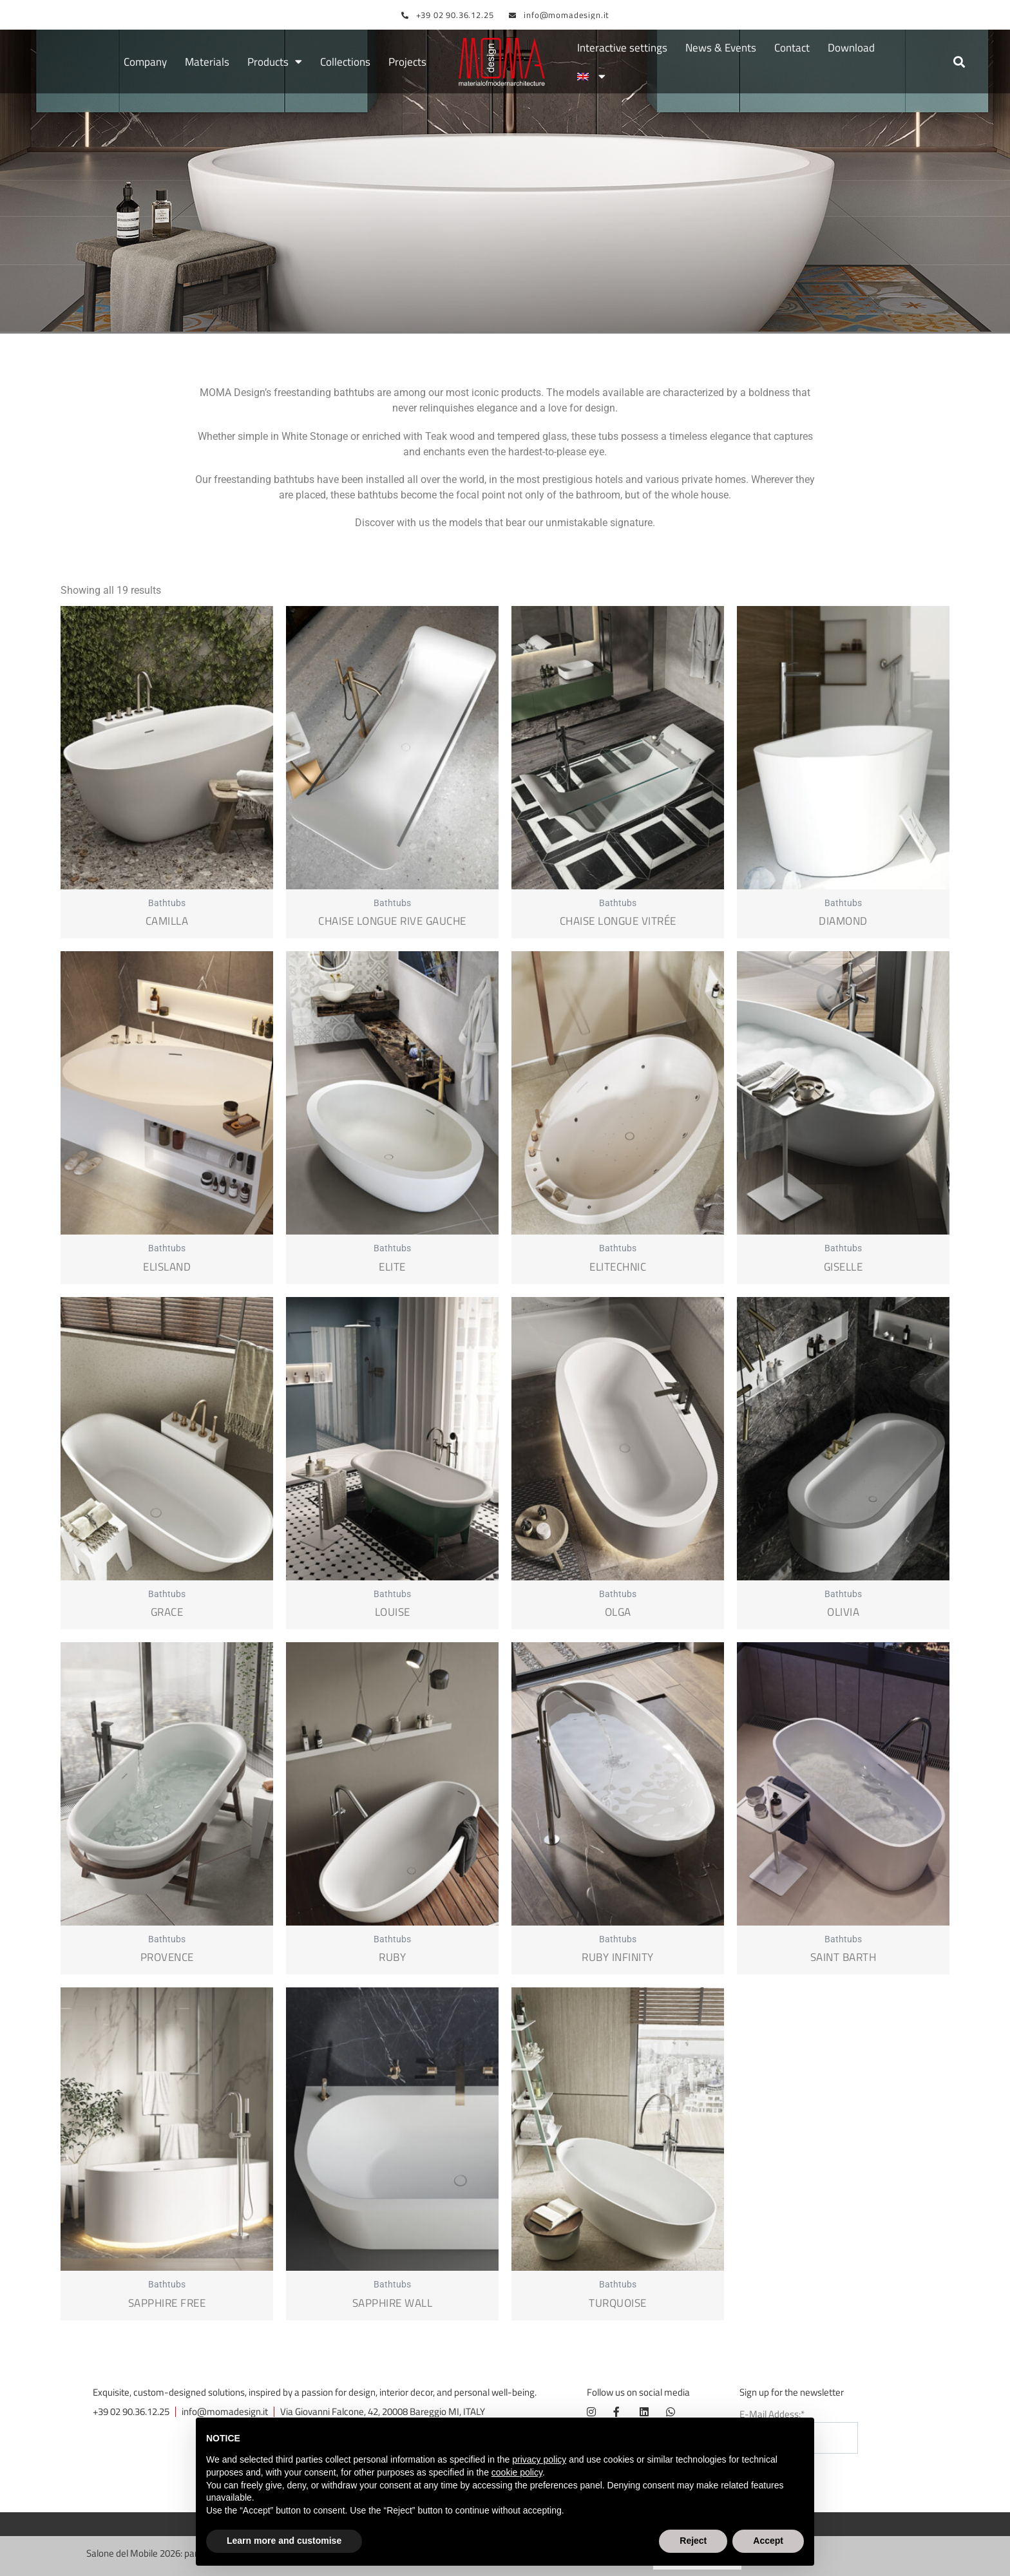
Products (274, 62)
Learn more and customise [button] (284, 2540)
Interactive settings (622, 48)
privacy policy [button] (539, 2459)
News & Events (720, 48)
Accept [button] (768, 2540)
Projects (407, 62)
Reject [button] (693, 2540)
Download (851, 48)
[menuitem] (591, 77)
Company (145, 62)
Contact (792, 48)
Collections (345, 62)
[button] (958, 62)
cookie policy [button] (516, 2472)
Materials (207, 62)
